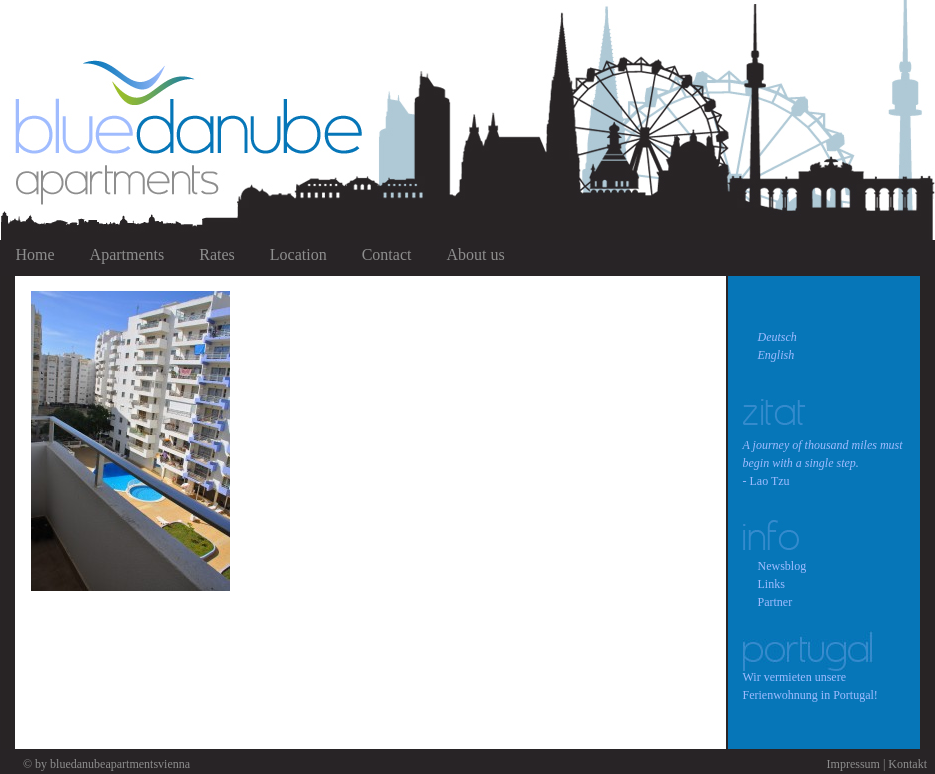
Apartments (127, 254)
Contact (387, 254)
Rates (217, 254)
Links (771, 584)
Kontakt (907, 764)
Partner (775, 602)
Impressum (853, 764)
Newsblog (782, 566)
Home (35, 254)
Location (298, 254)
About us (475, 254)
